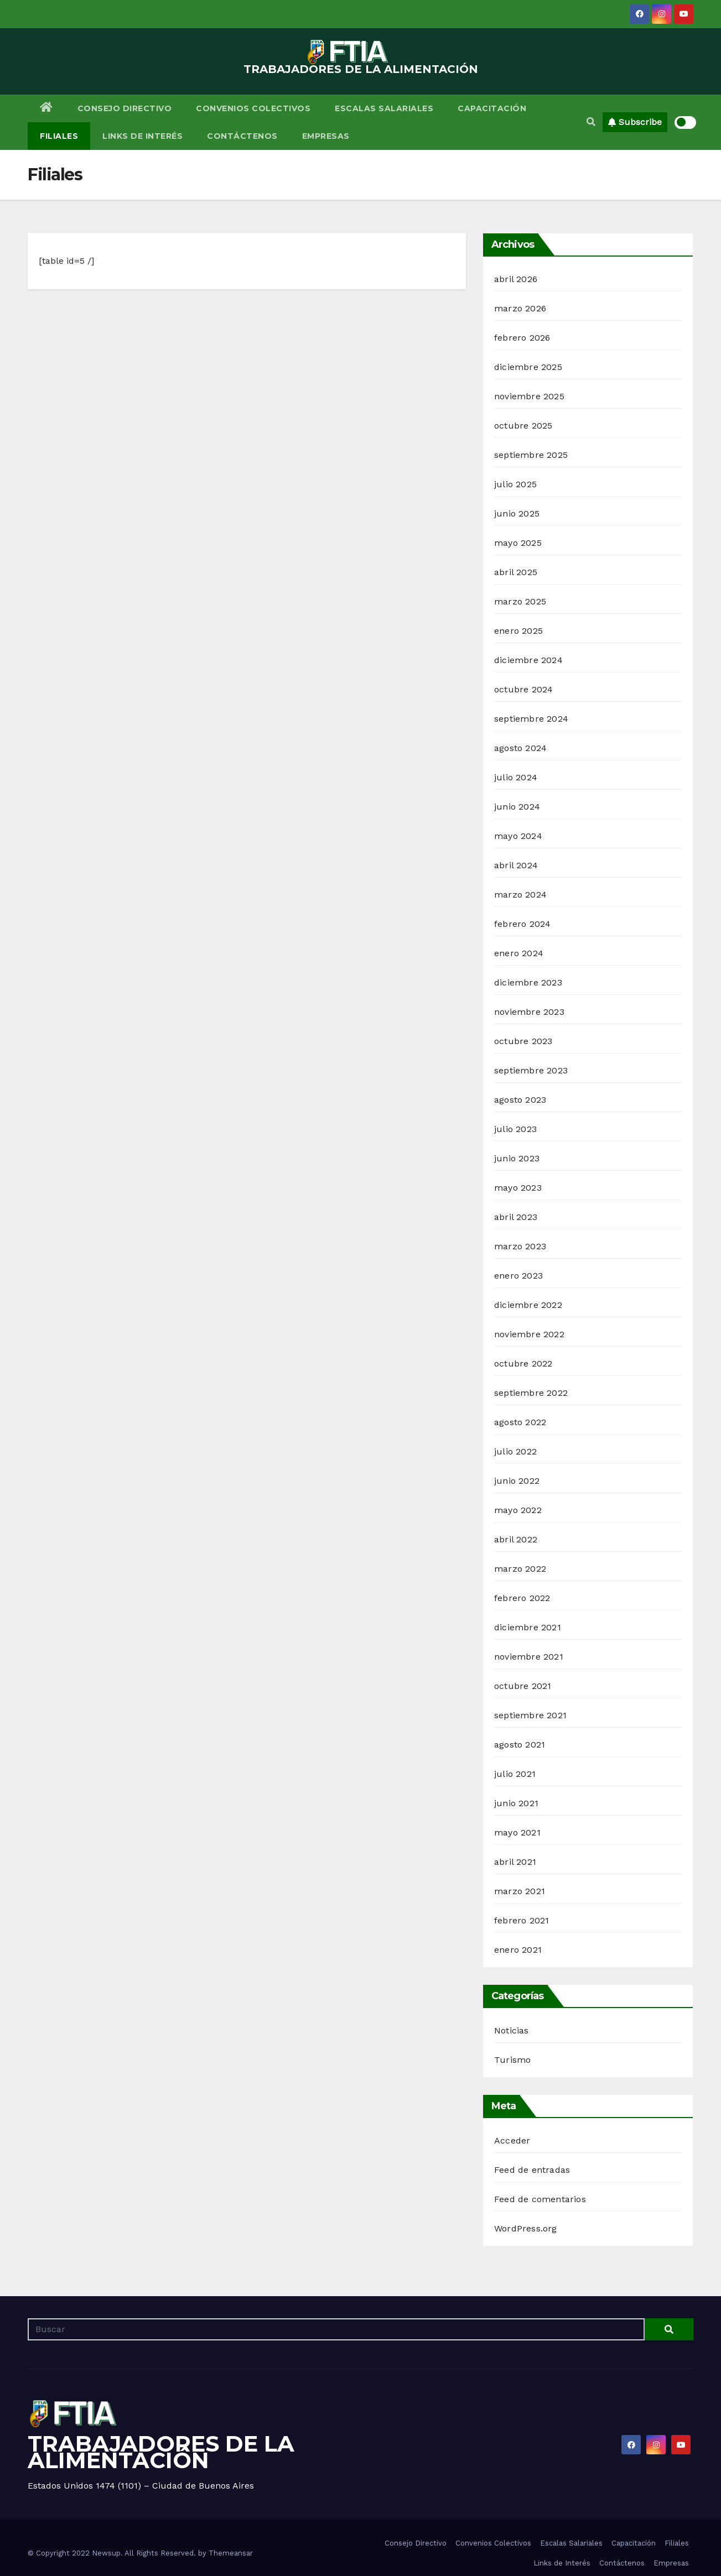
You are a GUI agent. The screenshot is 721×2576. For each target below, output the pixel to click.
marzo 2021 (519, 1891)
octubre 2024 (523, 689)
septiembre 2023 (531, 1070)
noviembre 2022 (529, 1334)
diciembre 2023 (528, 982)
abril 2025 (515, 572)
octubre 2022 (523, 1363)
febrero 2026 (522, 337)
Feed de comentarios (540, 2199)
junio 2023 (517, 1158)
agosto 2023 (520, 1099)
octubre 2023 (523, 1041)
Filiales (59, 136)
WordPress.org (525, 2228)
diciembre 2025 (528, 367)
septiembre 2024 (531, 718)
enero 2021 (518, 1949)
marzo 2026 (520, 308)
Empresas (326, 136)
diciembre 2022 (528, 1305)
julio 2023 (515, 1129)
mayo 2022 (518, 1510)
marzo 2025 (520, 601)
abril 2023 (515, 1217)
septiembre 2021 (530, 1715)
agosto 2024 (520, 748)
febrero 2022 (522, 1598)
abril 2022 (515, 1539)
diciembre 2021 (527, 1627)
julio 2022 (515, 1451)
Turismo (512, 2059)
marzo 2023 (520, 1246)
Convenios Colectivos (253, 108)
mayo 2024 (518, 836)
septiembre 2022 (531, 1393)
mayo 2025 (518, 543)
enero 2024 (518, 953)
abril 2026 (515, 279)
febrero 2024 (522, 924)
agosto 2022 (520, 1422)
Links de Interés (142, 136)
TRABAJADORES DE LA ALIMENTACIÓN (360, 69)
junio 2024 (517, 806)
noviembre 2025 (529, 396)
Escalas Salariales (384, 108)
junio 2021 (516, 1803)
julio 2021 (515, 1774)
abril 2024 (516, 865)
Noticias (511, 2030)
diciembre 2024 (528, 660)
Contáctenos (242, 136)
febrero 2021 (521, 1920)
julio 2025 (515, 484)
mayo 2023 (518, 1187)
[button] (591, 122)
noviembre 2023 (529, 1012)
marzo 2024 (520, 894)
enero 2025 (518, 630)
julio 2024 (515, 777)
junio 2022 (517, 1480)
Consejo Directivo (124, 108)
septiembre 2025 (531, 455)
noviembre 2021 (528, 1656)
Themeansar (231, 2553)
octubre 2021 (522, 1686)
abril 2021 (515, 1862)
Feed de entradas (532, 2170)
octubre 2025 (523, 425)
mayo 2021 (517, 1832)
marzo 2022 (520, 1568)
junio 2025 (517, 513)
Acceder (512, 2140)
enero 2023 (518, 1275)
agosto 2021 (519, 1744)
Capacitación (492, 108)
